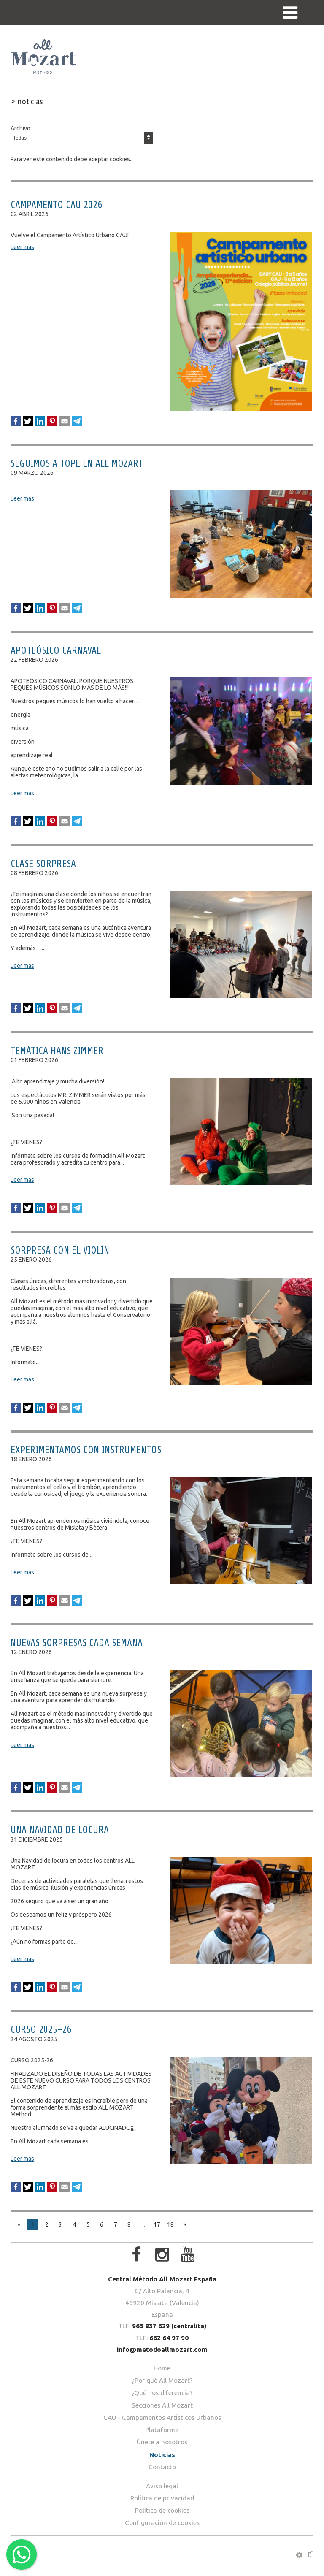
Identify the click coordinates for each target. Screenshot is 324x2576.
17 (157, 2224)
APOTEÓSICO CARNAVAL (56, 650)
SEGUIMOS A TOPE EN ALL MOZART (77, 463)
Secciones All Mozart (162, 2405)
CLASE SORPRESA (43, 864)
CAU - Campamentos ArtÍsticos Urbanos (162, 2417)
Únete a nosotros (162, 2442)
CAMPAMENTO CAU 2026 (56, 205)
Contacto (162, 2466)
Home (162, 2368)
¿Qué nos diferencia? (162, 2392)
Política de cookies (162, 2510)
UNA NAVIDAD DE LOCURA (60, 1830)
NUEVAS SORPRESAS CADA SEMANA (77, 1643)
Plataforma (162, 2429)
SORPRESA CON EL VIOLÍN (60, 1250)
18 (170, 2224)
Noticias (162, 2454)
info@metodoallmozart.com (162, 2349)
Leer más (22, 247)
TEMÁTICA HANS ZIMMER (57, 1050)
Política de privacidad (162, 2498)
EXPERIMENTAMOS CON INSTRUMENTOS (86, 1450)
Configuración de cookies (162, 2522)
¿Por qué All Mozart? (162, 2380)
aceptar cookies (109, 159)
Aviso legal (162, 2485)
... (143, 2224)
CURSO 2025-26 (41, 2029)
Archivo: (82, 134)
